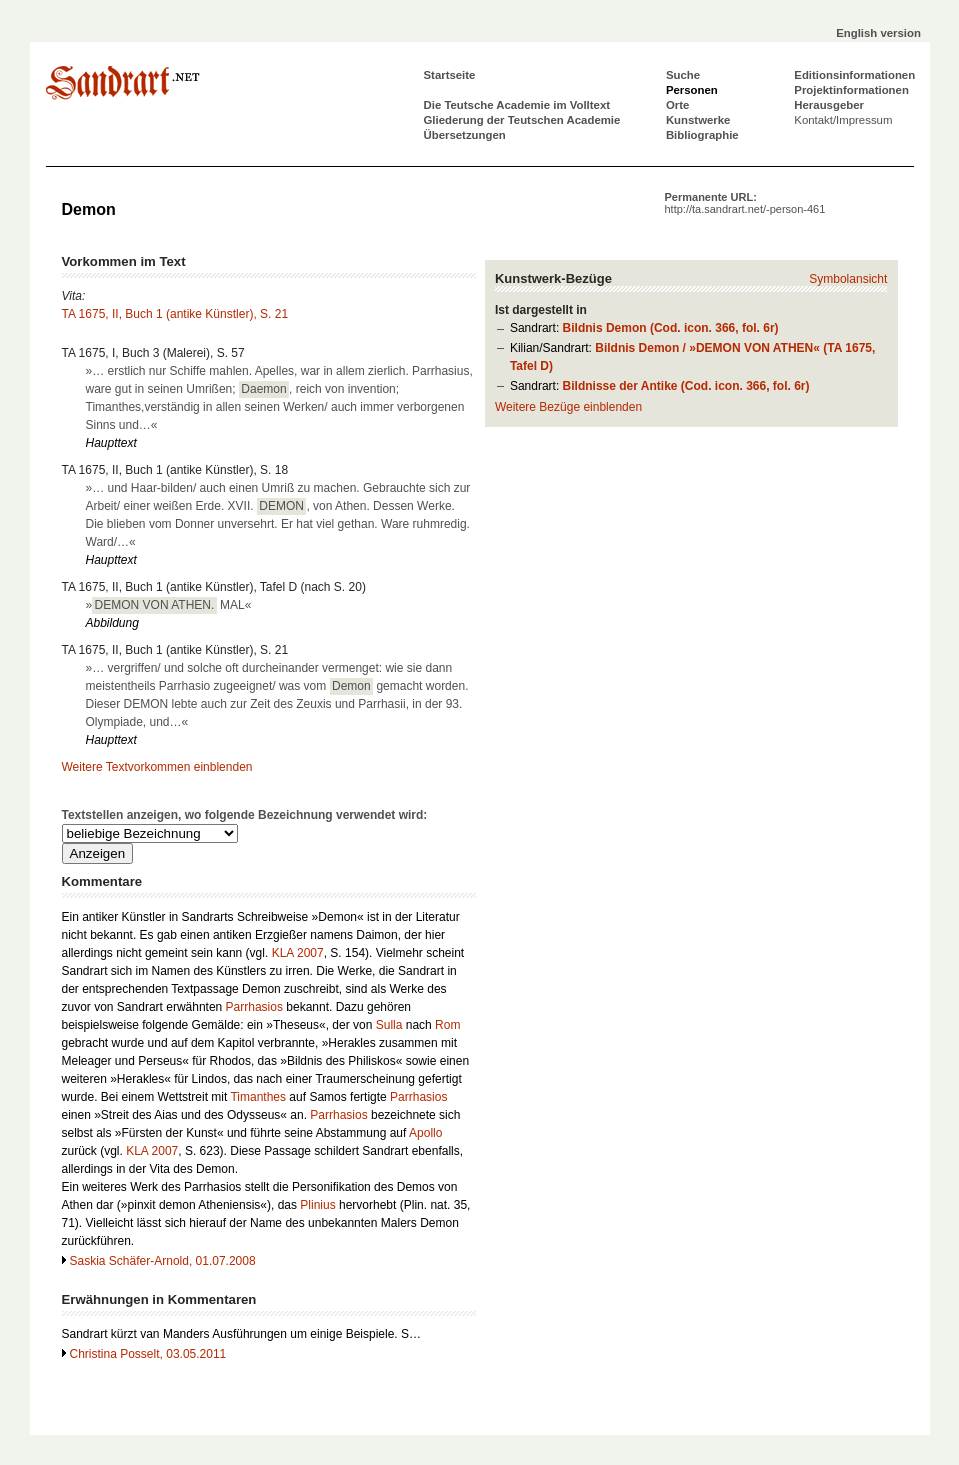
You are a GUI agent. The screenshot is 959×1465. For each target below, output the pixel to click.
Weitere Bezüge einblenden (568, 407)
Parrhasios (254, 1007)
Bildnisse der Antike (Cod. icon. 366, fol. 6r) (686, 386)
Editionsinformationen (854, 75)
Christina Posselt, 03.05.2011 (148, 1354)
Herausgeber (829, 105)
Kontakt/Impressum (843, 120)
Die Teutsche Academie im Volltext (517, 105)
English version (878, 33)
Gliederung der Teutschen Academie (522, 120)
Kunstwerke (698, 120)
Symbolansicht (848, 279)
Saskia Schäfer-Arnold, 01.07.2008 (163, 1261)
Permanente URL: (745, 203)
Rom (447, 1025)
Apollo (425, 1133)
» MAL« (169, 605)
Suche (683, 75)
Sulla (389, 1025)
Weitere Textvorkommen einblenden (157, 767)
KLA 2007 (298, 953)
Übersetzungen (465, 135)
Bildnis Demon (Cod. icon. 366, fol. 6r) (671, 328)
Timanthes (258, 1097)
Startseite (450, 75)
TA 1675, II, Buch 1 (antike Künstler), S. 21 (175, 314)
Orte (677, 105)
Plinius (317, 1205)
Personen (692, 90)
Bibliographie (702, 135)
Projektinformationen (851, 90)
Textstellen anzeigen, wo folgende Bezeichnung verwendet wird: (245, 815)
